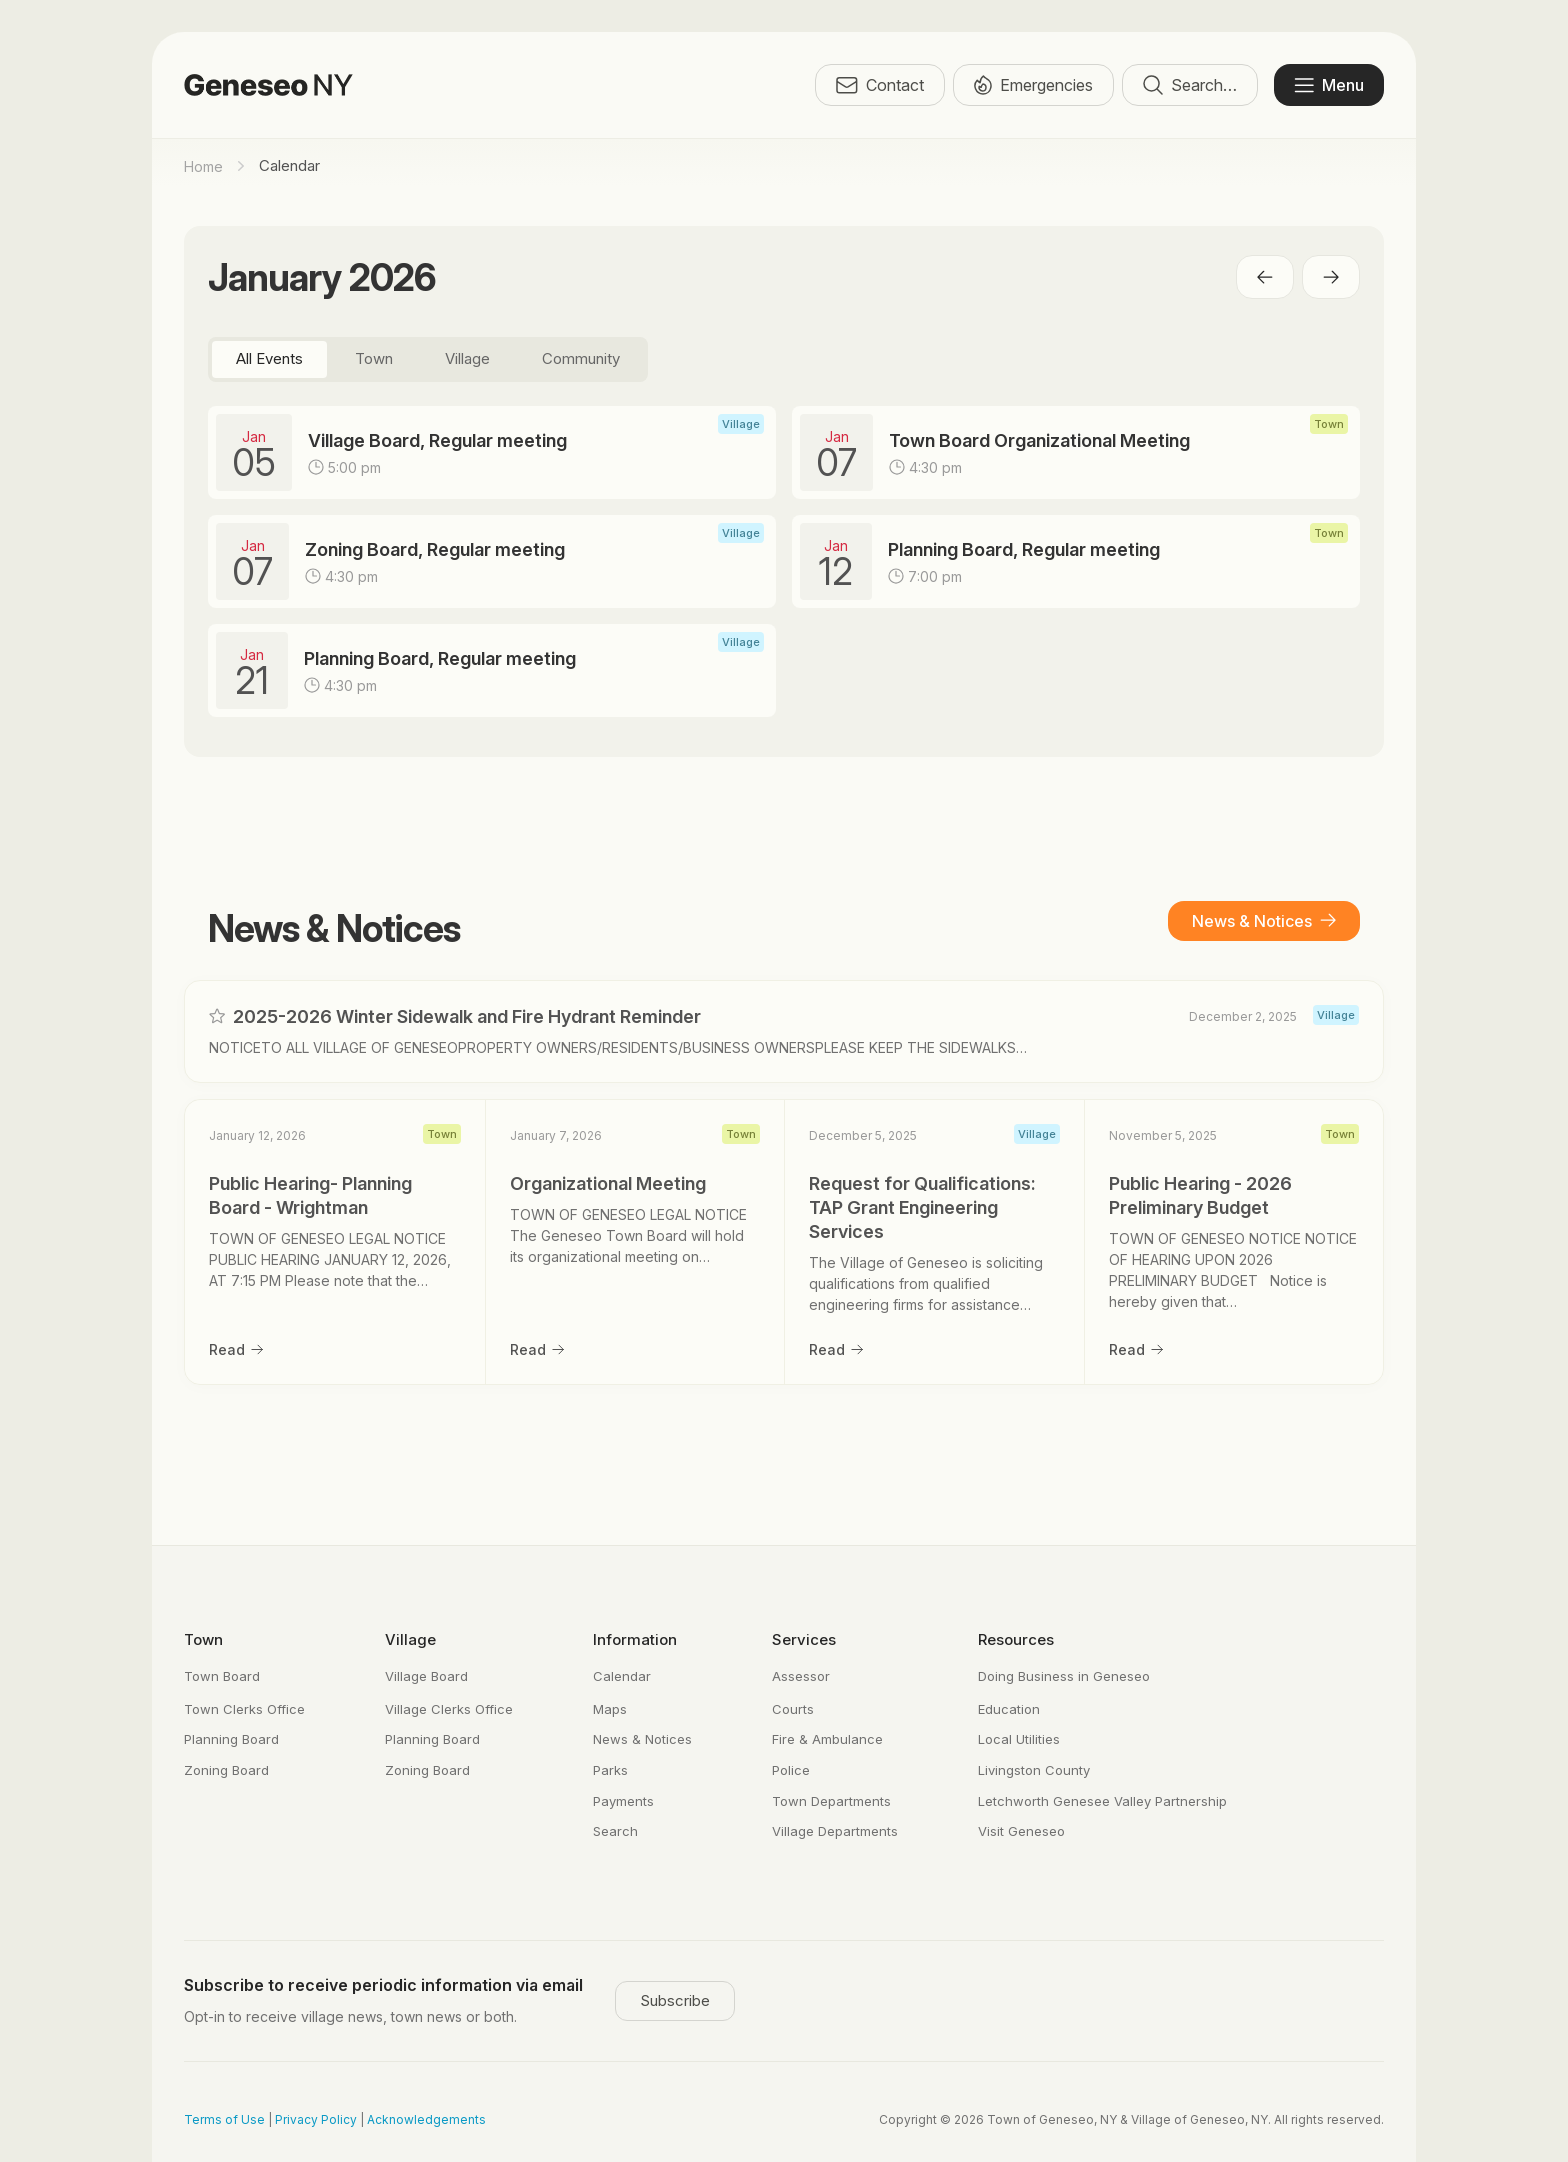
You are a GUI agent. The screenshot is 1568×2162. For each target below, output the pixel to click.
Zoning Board (226, 1770)
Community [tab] (581, 358)
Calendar (622, 1676)
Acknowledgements (426, 2119)
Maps (610, 1709)
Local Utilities (1019, 1739)
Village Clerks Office (449, 1709)
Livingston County (1034, 1770)
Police (791, 1770)
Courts (793, 1709)
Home (203, 166)
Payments (623, 1801)
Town (203, 1639)
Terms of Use (224, 2119)
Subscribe (675, 2000)
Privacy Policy (316, 2119)
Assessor (801, 1676)
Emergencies (1033, 85)
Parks (610, 1770)
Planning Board (231, 1739)
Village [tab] (467, 358)
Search (615, 1831)
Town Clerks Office (244, 1709)
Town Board (222, 1676)
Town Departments (831, 1801)
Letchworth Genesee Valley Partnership (1102, 1801)
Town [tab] (374, 358)
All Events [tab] (269, 358)
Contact (880, 85)
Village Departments (835, 1831)
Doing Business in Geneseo (1064, 1676)
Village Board (426, 1676)
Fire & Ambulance (827, 1739)
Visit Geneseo (1021, 1831)
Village (410, 1639)
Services (804, 1639)
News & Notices (1264, 921)
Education (1009, 1709)
